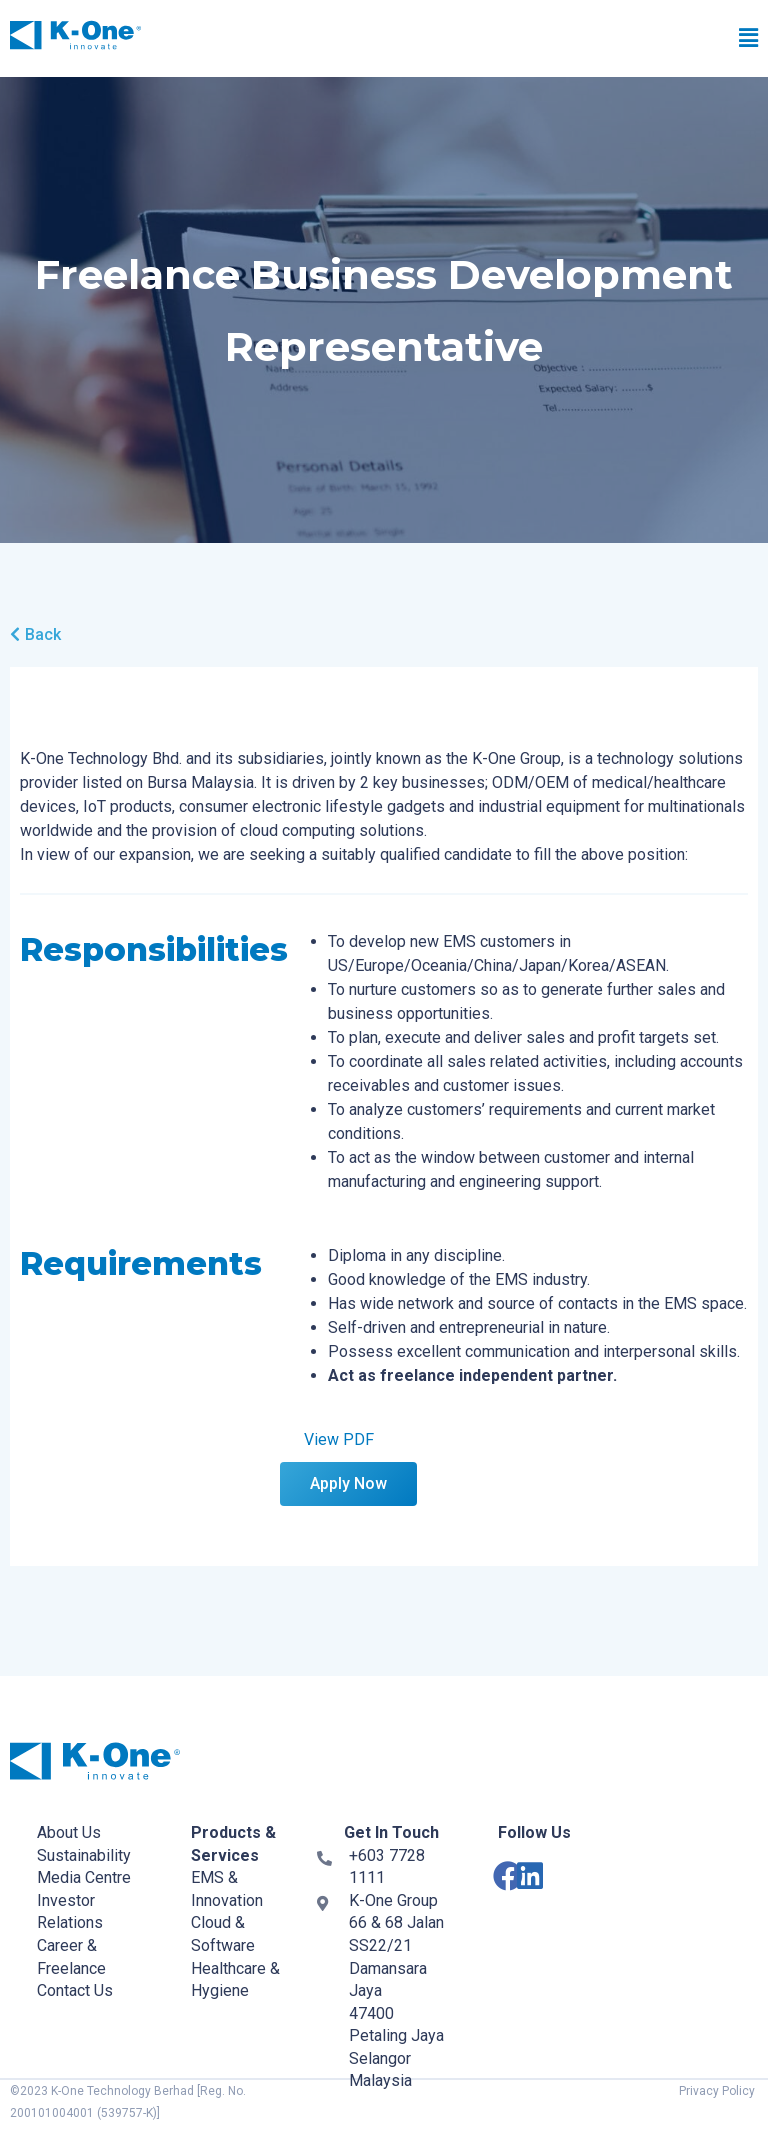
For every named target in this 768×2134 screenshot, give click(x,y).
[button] (537, 39)
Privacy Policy (717, 2091)
